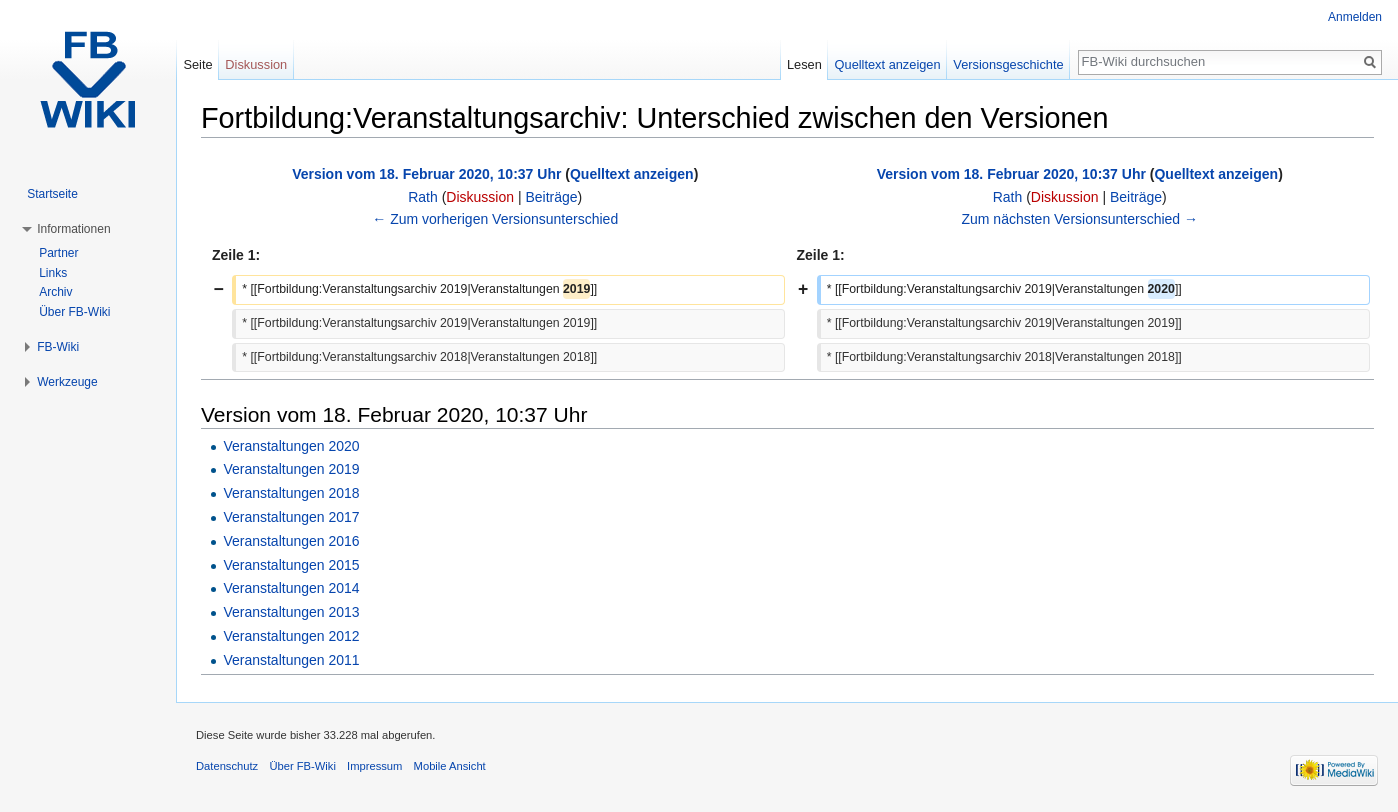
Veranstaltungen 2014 (291, 588)
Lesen (804, 64)
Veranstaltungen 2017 (291, 517)
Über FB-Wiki (74, 312)
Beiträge (551, 197)
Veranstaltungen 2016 (291, 541)
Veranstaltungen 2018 (291, 493)
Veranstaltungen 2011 (291, 660)
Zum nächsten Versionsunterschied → (1079, 219)
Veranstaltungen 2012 (291, 636)
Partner (58, 253)
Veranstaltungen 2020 (291, 446)
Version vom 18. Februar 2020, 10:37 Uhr (426, 174)
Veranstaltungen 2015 (291, 565)
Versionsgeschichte (1008, 64)
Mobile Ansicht (450, 766)
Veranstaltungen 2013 (291, 612)
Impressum (374, 766)
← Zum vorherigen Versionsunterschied (495, 219)
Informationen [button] (73, 229)
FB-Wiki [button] (58, 347)
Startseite (52, 194)
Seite (197, 64)
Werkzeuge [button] (67, 382)
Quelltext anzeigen (632, 174)
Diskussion (480, 197)
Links (53, 273)
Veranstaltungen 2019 (291, 469)
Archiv (55, 292)
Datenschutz (227, 766)
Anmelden (1355, 17)
